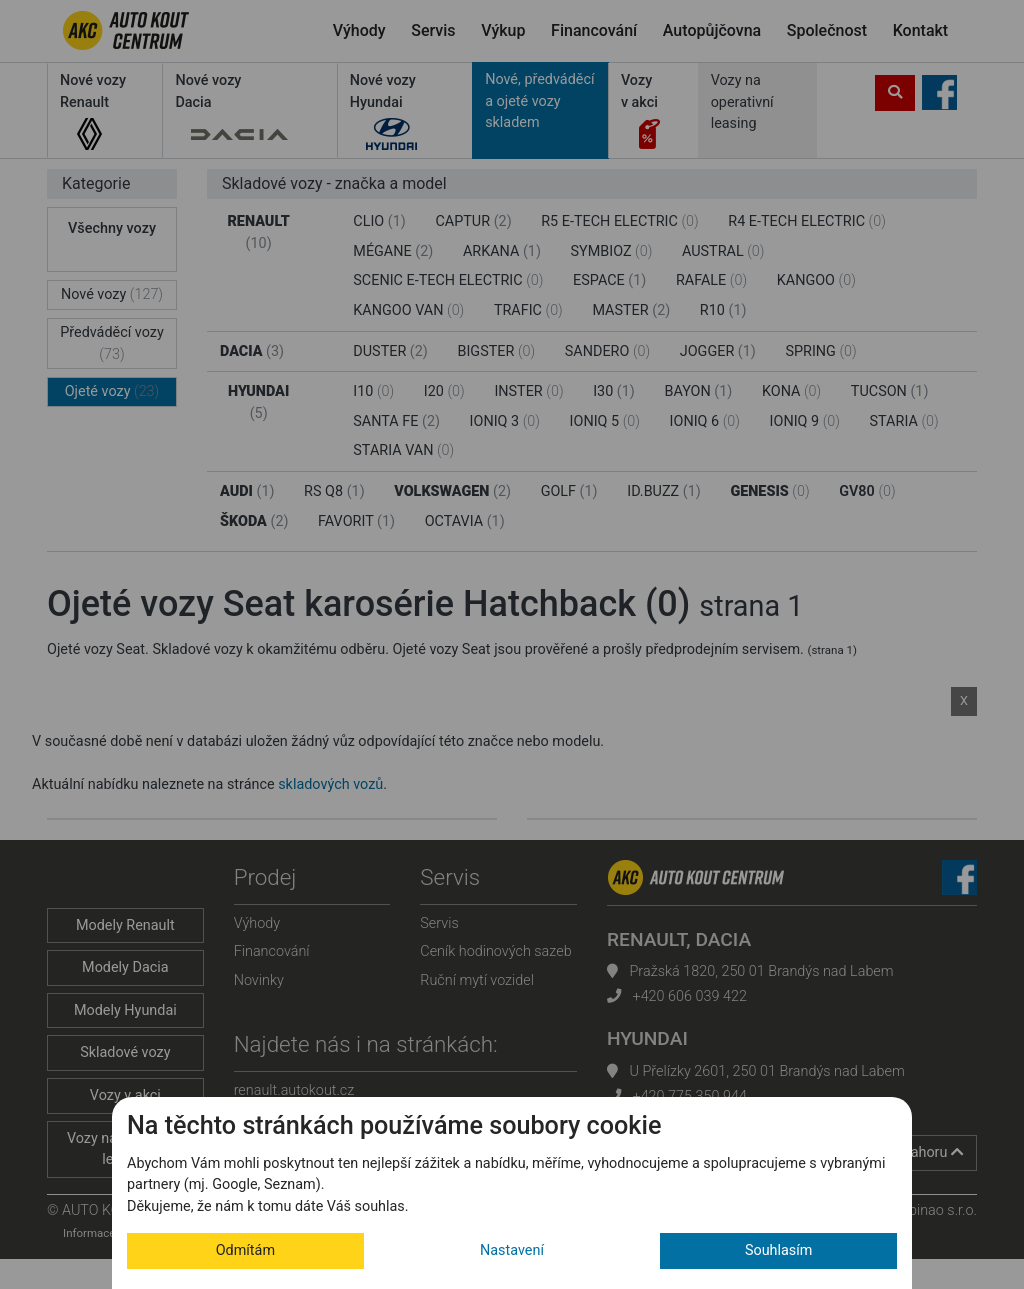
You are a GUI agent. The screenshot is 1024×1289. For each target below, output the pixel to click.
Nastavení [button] (512, 1250)
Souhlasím (779, 1250)
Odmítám (245, 1250)
